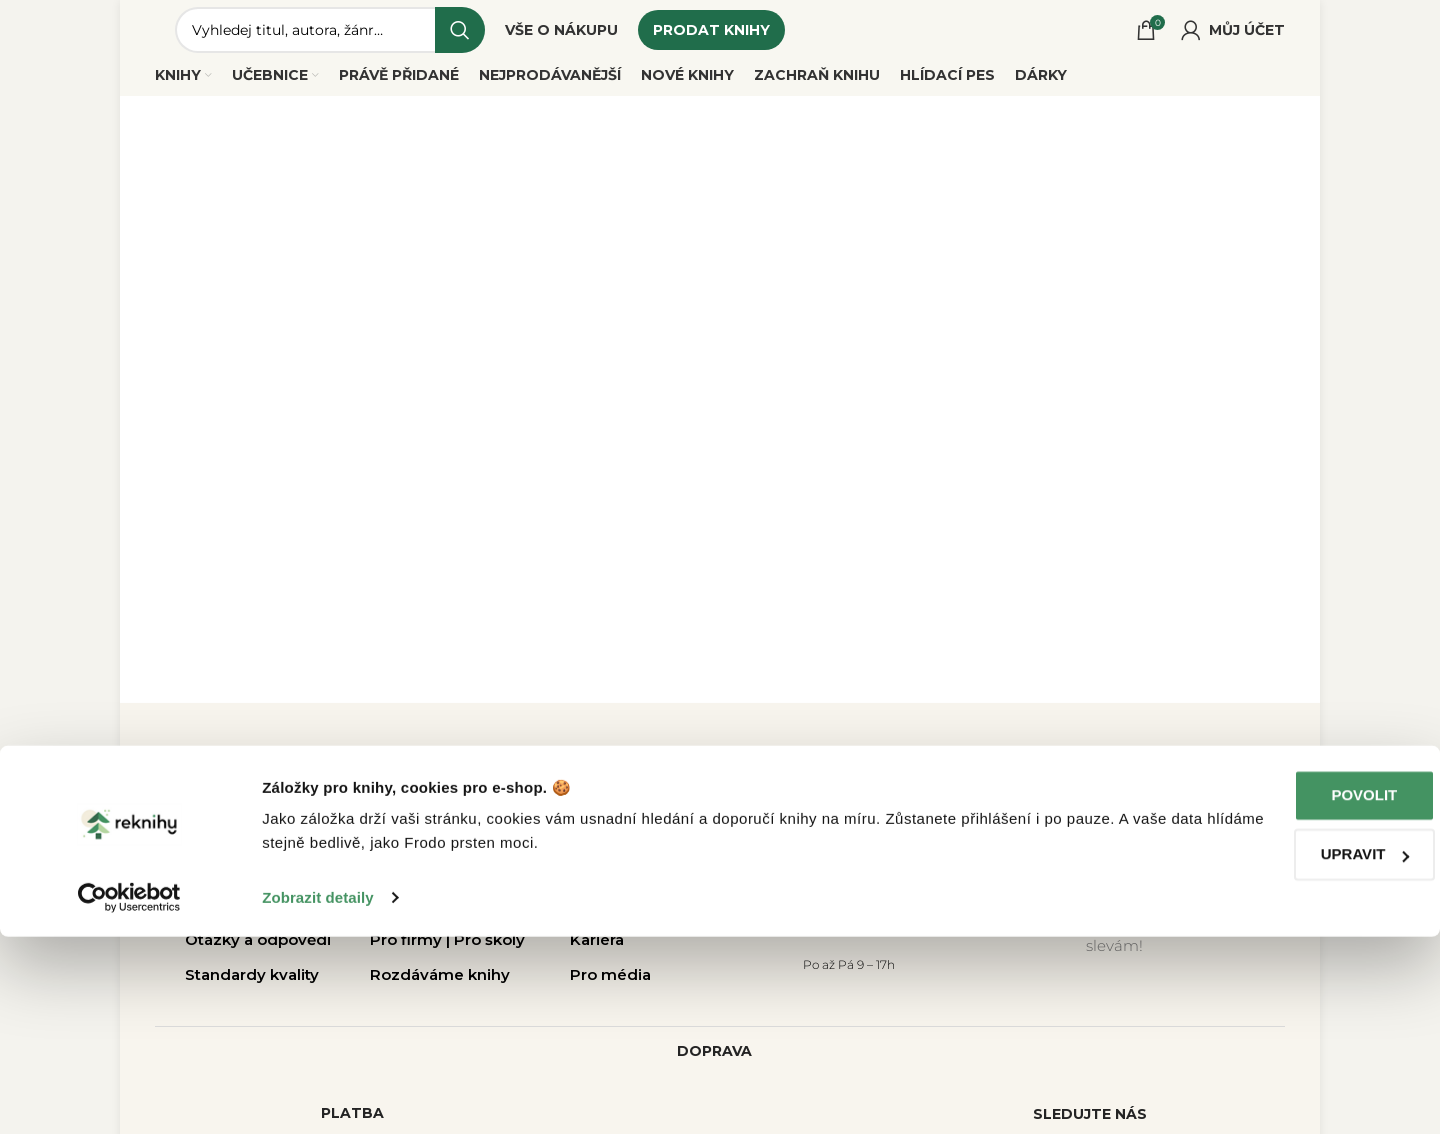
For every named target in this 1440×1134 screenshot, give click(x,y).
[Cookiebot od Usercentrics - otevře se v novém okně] (129, 1095)
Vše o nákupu (237, 883)
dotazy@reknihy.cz (847, 895)
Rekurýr (400, 918)
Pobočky (404, 883)
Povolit (1273, 992)
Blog (588, 918)
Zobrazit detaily (318, 1094)
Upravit (1273, 1051)
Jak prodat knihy (248, 918)
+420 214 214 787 (847, 931)
